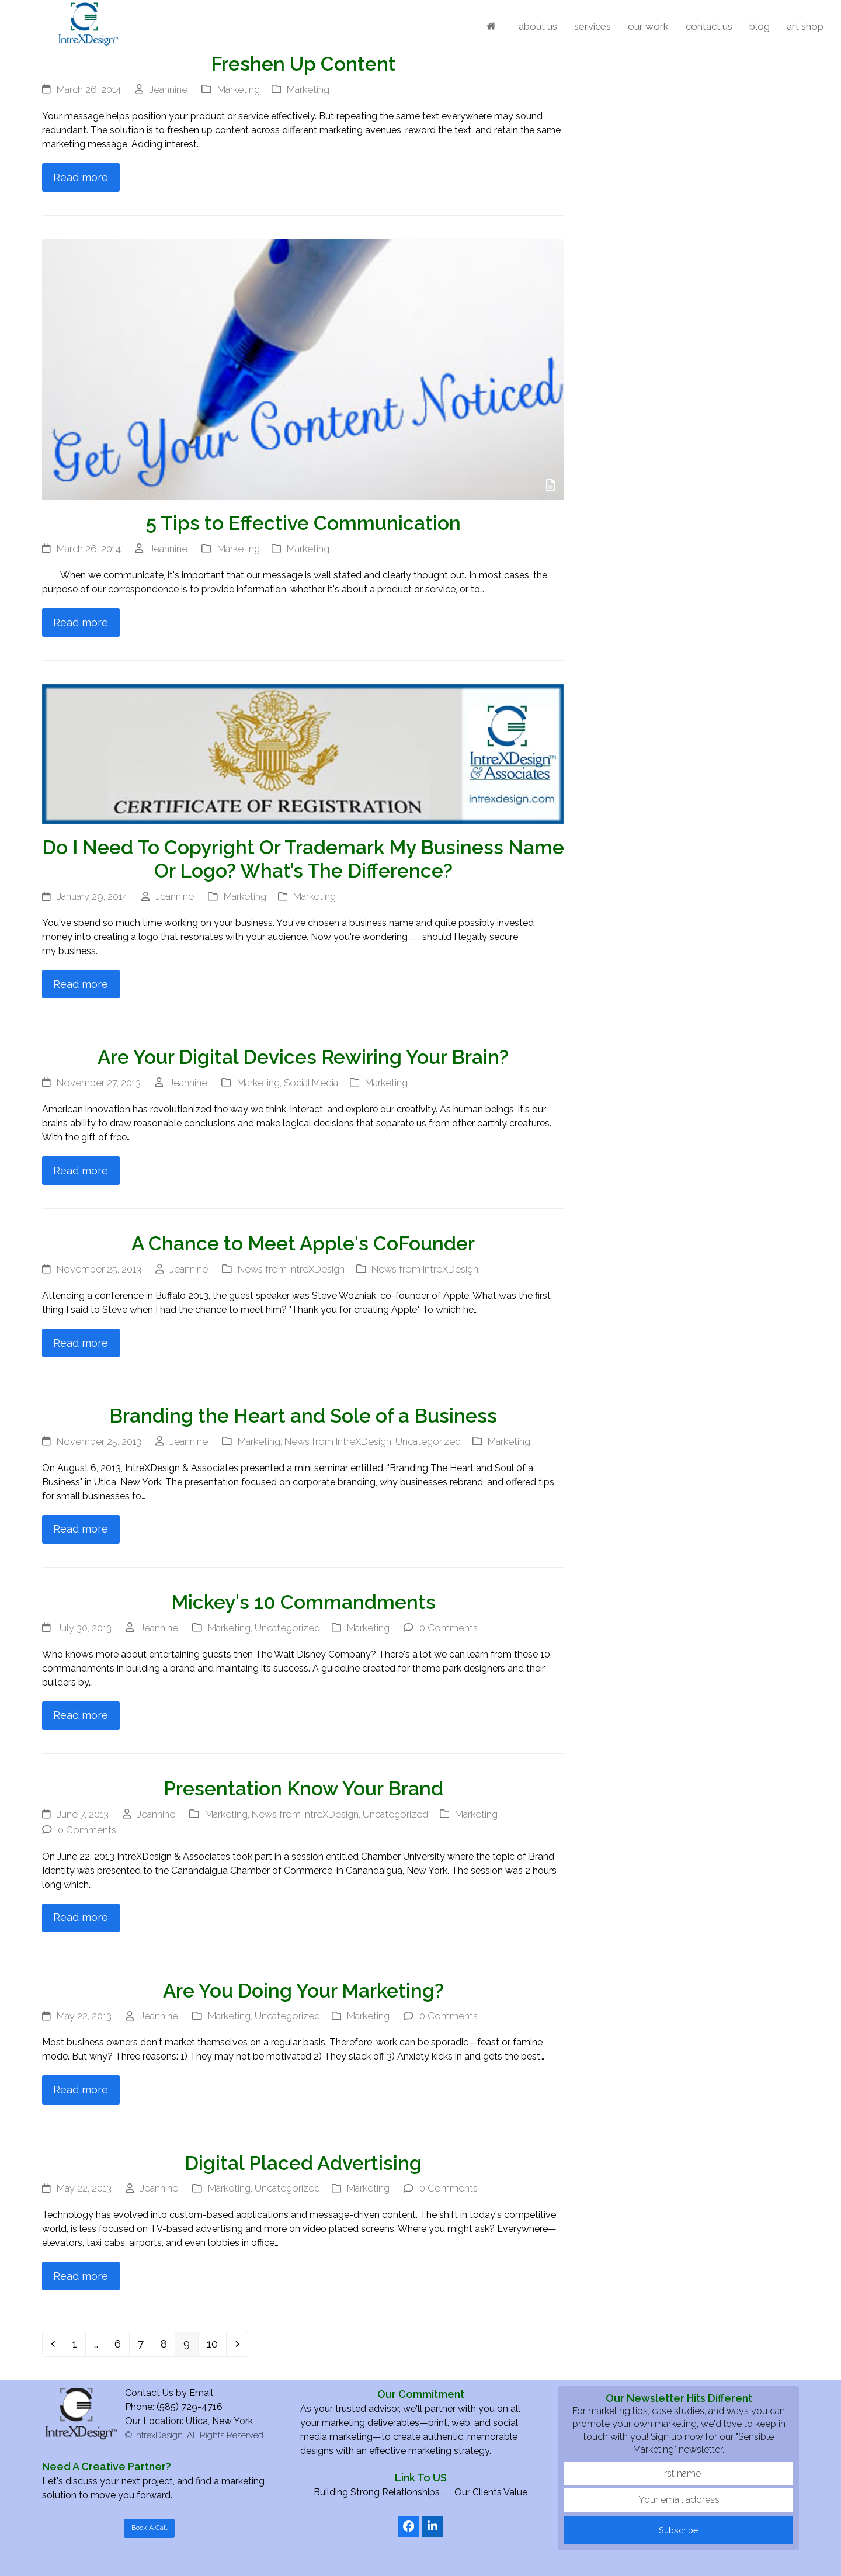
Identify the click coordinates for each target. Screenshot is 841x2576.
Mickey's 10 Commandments (303, 1602)
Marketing (238, 89)
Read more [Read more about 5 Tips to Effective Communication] (80, 622)
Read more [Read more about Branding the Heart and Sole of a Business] (80, 1529)
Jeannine (168, 89)
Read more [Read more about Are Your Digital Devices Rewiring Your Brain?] (80, 1170)
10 (216, 2343)
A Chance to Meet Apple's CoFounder (303, 1243)
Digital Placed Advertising (303, 2163)
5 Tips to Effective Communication (303, 523)
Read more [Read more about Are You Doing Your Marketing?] (80, 2089)
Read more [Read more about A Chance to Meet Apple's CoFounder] (80, 1343)
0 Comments (448, 1628)
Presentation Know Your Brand (303, 1788)
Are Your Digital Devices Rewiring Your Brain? (303, 1057)
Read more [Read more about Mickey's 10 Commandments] (80, 1715)
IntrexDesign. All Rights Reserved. (199, 2435)
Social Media (311, 1082)
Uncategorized (428, 1441)
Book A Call (149, 2527)
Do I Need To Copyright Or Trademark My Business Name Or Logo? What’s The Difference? (303, 859)
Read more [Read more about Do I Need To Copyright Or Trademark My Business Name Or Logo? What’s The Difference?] (80, 984)
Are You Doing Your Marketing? (303, 1990)
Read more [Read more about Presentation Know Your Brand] (80, 1917)
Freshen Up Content (303, 64)
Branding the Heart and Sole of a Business (303, 1416)
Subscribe (678, 2530)
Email (201, 2392)
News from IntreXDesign (291, 1269)
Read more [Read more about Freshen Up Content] (80, 177)
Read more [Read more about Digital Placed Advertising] (80, 2276)
